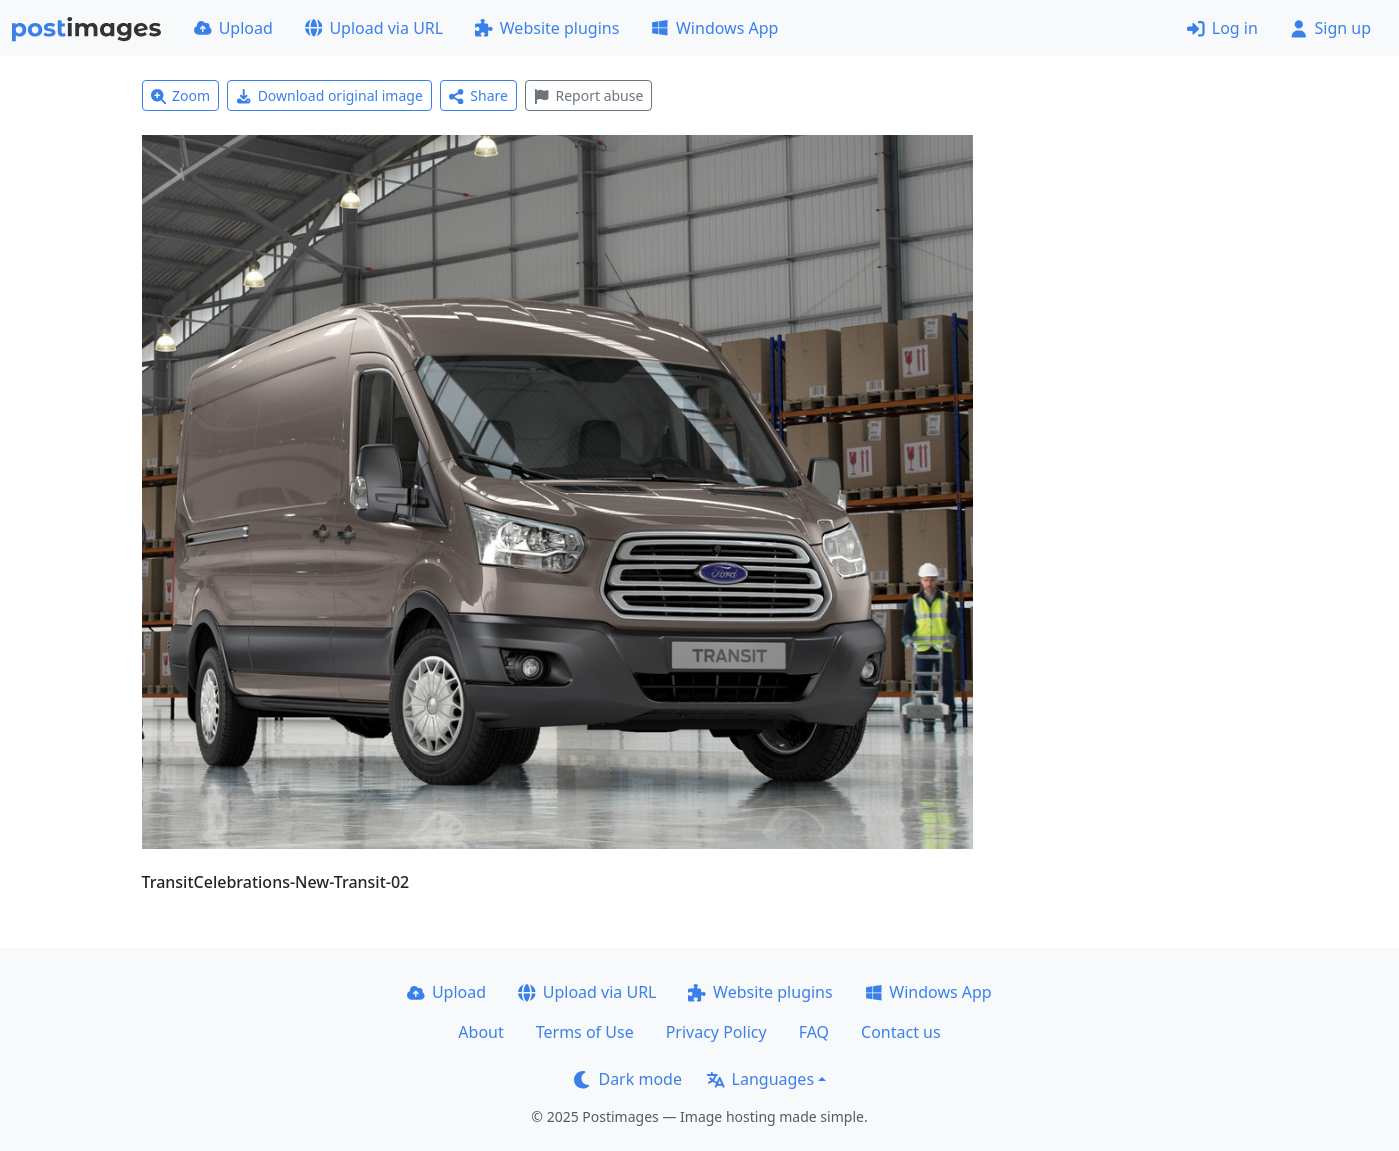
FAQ (814, 1032)
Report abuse (588, 95)
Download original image (329, 95)
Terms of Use (585, 1032)
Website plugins (547, 28)
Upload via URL (374, 28)
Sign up (1330, 28)
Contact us (901, 1032)
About (480, 1032)
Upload (233, 28)
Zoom (181, 95)
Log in (1222, 28)
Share (478, 95)
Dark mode (628, 1079)
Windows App (714, 28)
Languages (760, 1079)
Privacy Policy (716, 1032)
